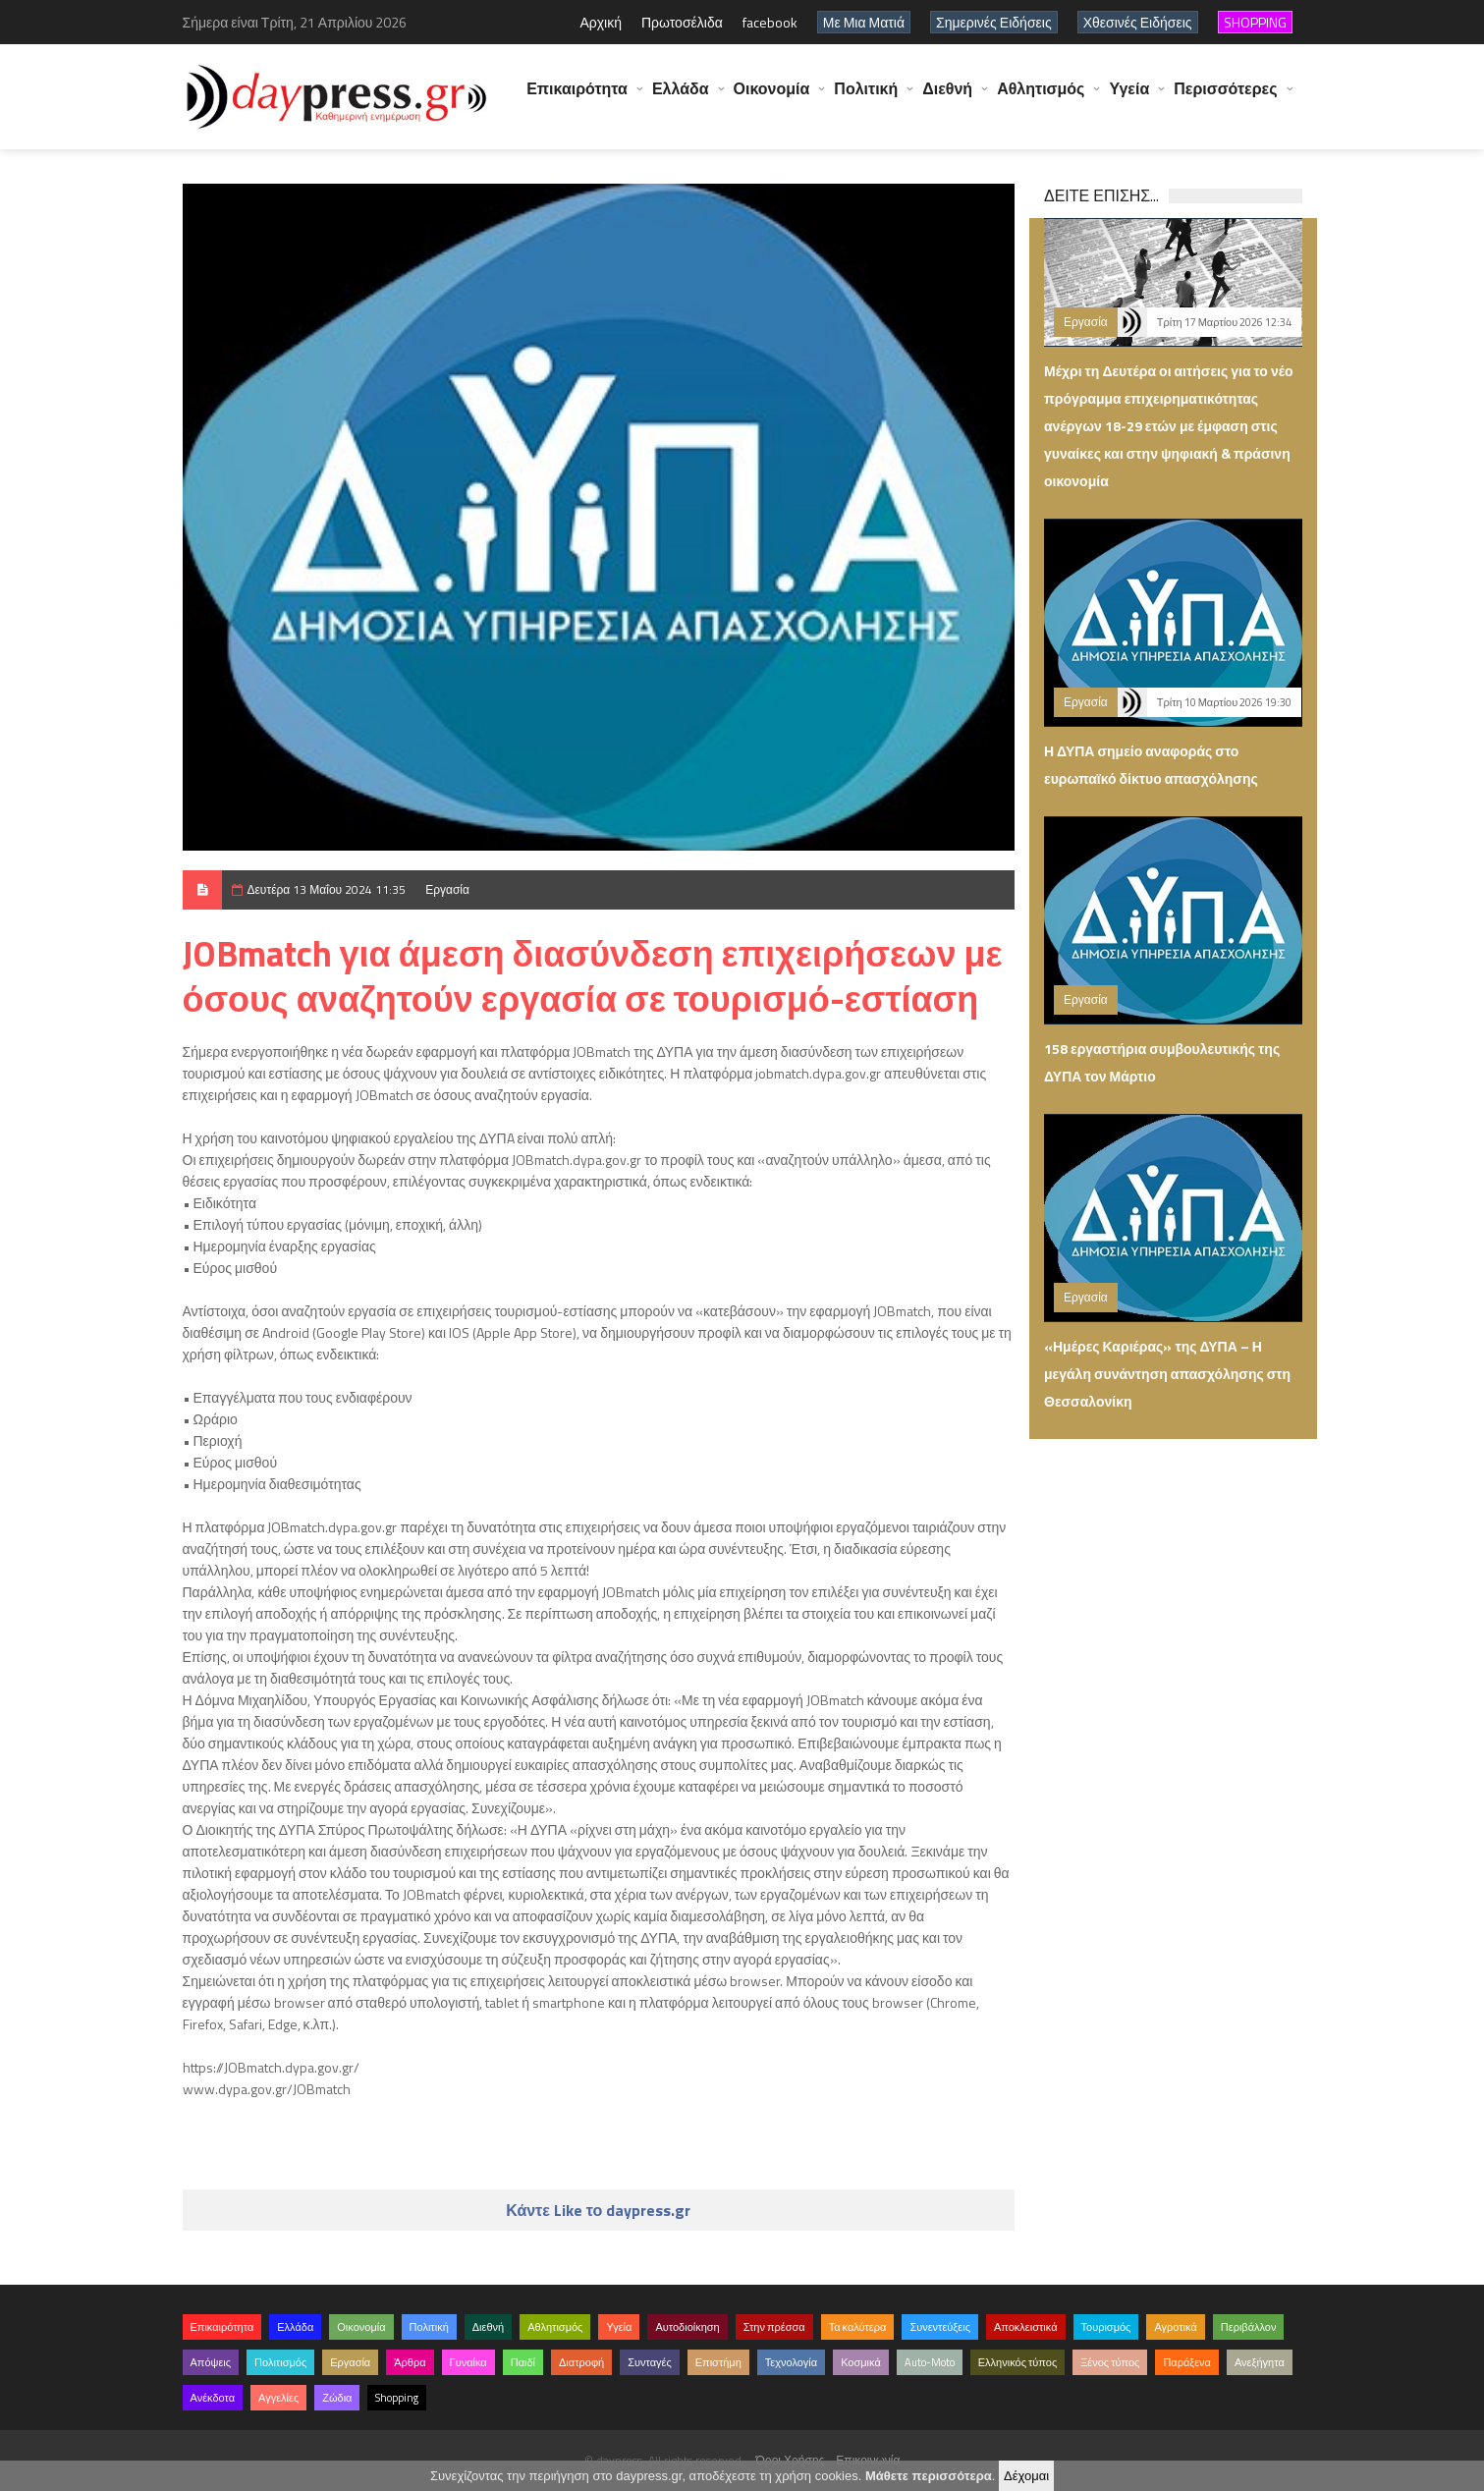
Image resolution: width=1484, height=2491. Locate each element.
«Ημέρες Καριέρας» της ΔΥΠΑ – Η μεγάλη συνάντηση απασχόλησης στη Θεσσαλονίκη (1167, 1374)
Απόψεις (211, 2362)
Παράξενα (1187, 2362)
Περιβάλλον (1249, 2327)
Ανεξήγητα (1260, 2362)
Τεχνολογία (791, 2362)
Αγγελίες (278, 2398)
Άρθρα (409, 2362)
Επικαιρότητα (577, 98)
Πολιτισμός (280, 2362)
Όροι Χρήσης (790, 2460)
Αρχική (600, 22)
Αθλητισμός (1040, 98)
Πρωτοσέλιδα (682, 22)
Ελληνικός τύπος (1017, 2362)
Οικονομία (772, 98)
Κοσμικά (861, 2362)
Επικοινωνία (868, 2460)
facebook (769, 22)
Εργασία (447, 889)
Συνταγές (650, 2362)
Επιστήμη (718, 2362)
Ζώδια (337, 2398)
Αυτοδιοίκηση (687, 2327)
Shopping (396, 2398)
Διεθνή (947, 98)
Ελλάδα (680, 98)
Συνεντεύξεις (939, 2327)
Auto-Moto (930, 2362)
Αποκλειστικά (1026, 2327)
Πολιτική (866, 98)
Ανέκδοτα (213, 2398)
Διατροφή (581, 2362)
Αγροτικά (1175, 2327)
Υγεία (1129, 98)
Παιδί (523, 2362)
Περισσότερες (1225, 98)
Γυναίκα (468, 2362)
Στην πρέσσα (774, 2327)
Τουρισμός (1106, 2327)
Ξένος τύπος (1109, 2362)
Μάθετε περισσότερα (928, 2475)
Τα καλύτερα (858, 2327)
